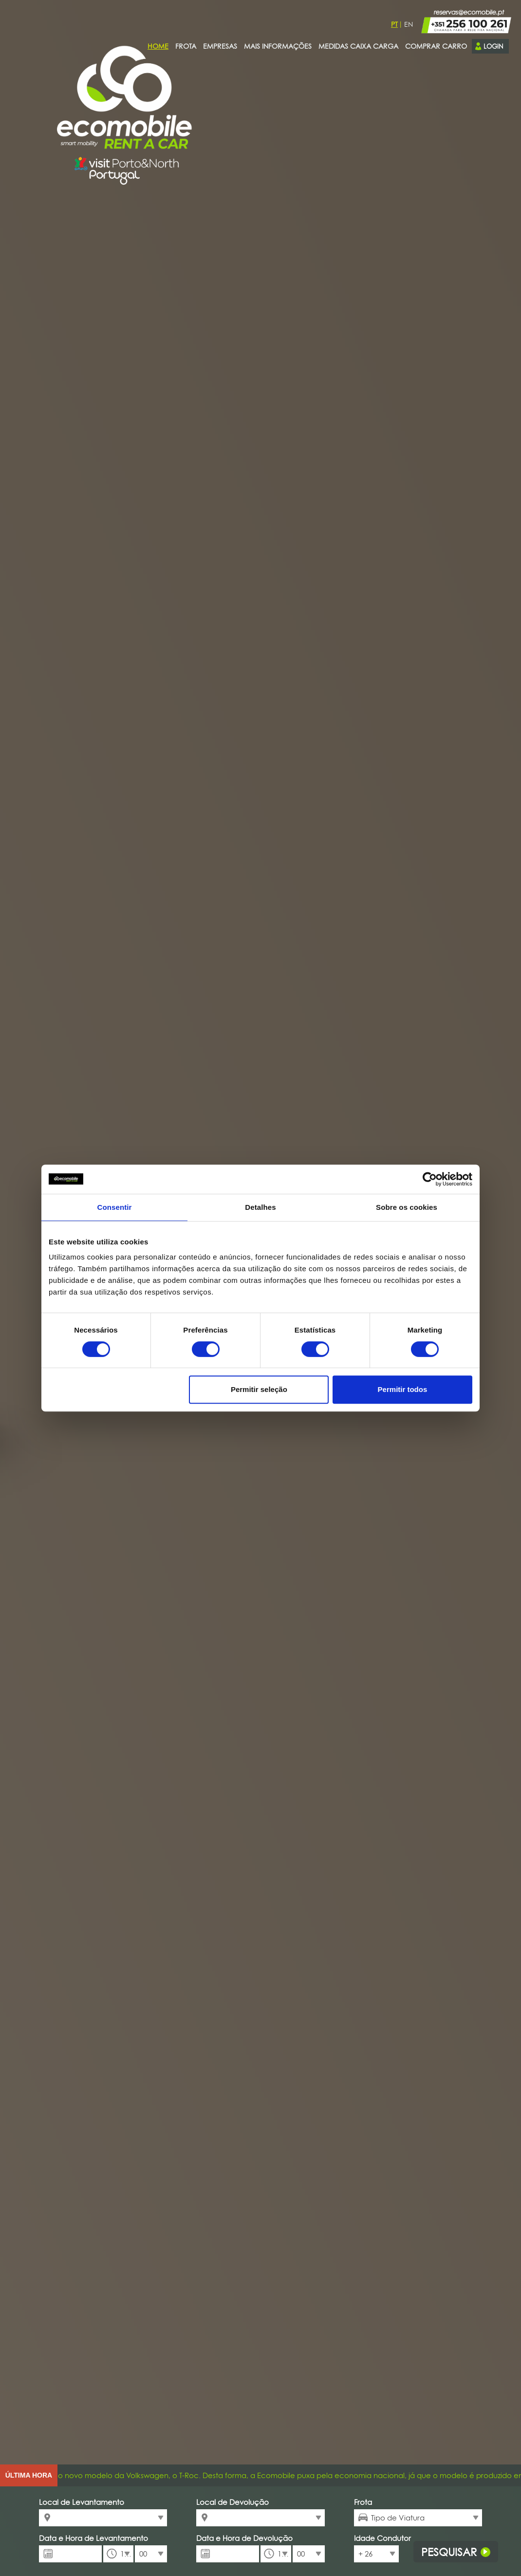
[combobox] (103, 2517)
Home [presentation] (158, 46)
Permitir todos (403, 1389)
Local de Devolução (232, 2502)
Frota (363, 2502)
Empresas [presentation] (220, 46)
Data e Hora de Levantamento (93, 2538)
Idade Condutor (376, 2538)
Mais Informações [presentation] (278, 46)
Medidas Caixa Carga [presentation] (358, 46)
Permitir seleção (259, 1389)
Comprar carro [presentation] (436, 46)
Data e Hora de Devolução (244, 2538)
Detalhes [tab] (260, 1207)
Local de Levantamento (81, 2502)
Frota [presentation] (185, 46)
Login (488, 46)
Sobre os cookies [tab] (406, 1207)
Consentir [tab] (114, 1207)
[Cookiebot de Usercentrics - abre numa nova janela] (429, 1179)
